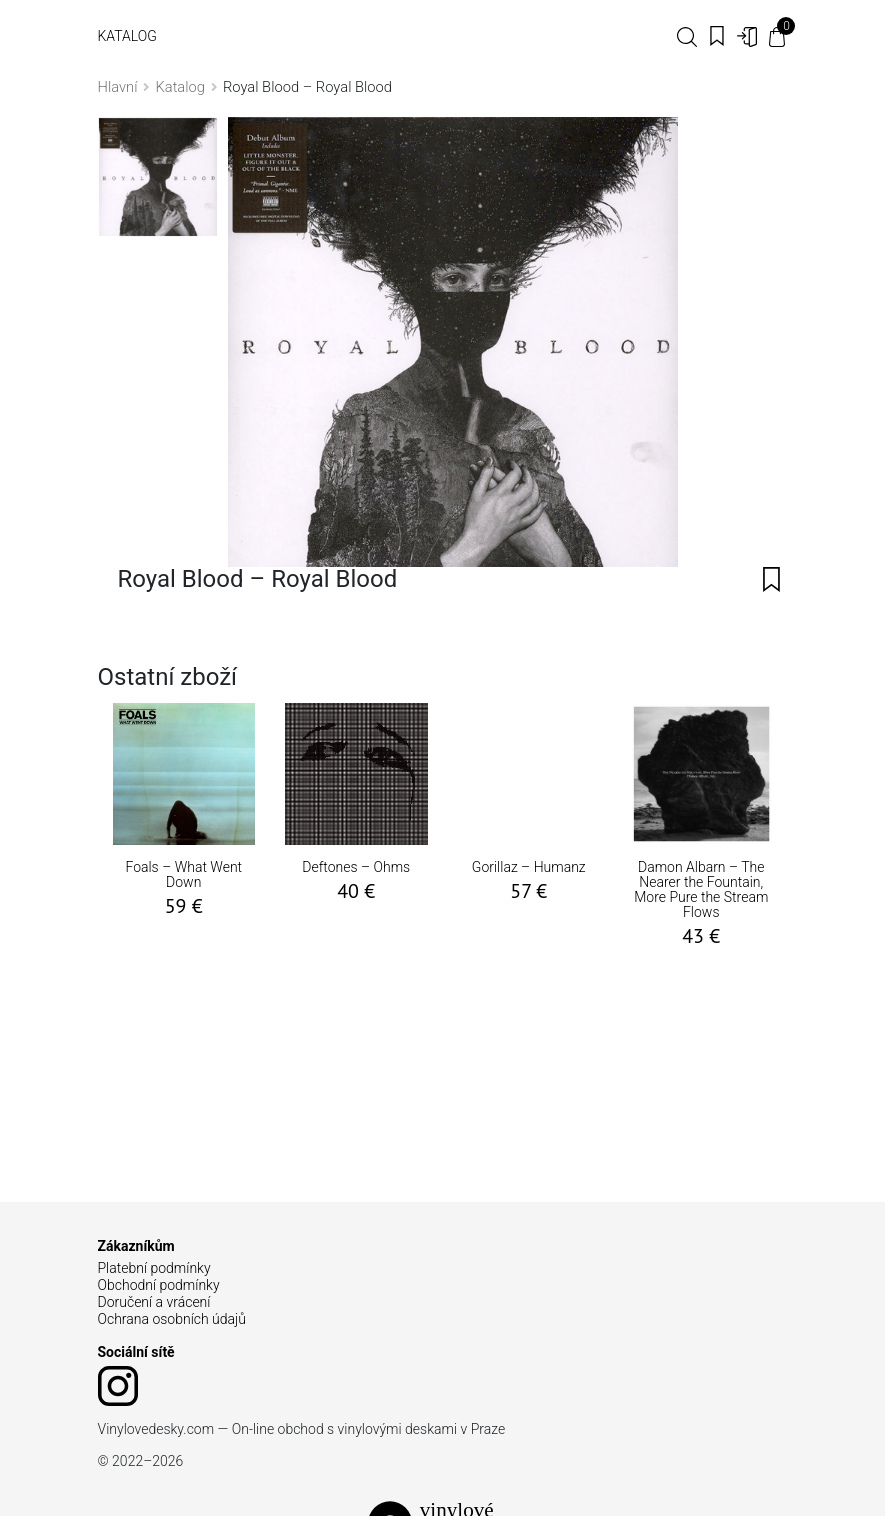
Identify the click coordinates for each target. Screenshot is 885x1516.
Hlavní (118, 87)
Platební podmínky (154, 1268)
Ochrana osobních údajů (172, 1319)
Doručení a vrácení (154, 1302)
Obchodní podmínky (159, 1285)
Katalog (127, 36)
